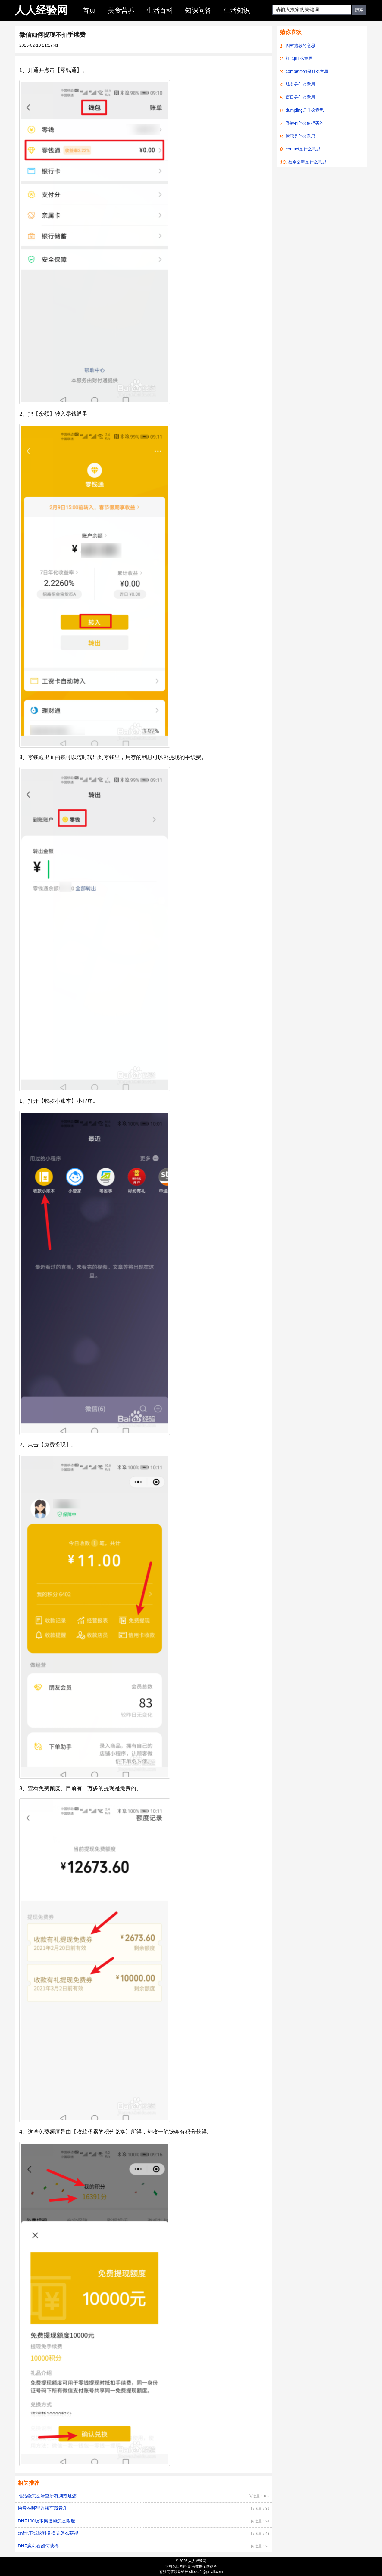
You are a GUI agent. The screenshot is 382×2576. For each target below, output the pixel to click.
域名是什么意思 (300, 84)
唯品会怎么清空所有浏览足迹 (47, 2495)
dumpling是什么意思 (305, 110)
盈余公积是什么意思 (307, 162)
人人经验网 (41, 10)
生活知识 (237, 10)
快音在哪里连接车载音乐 (42, 2508)
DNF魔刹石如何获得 (38, 2545)
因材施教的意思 (300, 45)
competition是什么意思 (307, 71)
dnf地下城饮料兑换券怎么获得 (48, 2533)
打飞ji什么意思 (299, 58)
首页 (89, 10)
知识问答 (198, 10)
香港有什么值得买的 (305, 123)
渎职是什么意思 (300, 136)
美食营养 (121, 10)
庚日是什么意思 (300, 97)
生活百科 (159, 10)
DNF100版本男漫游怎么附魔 (46, 2520)
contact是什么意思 (303, 149)
